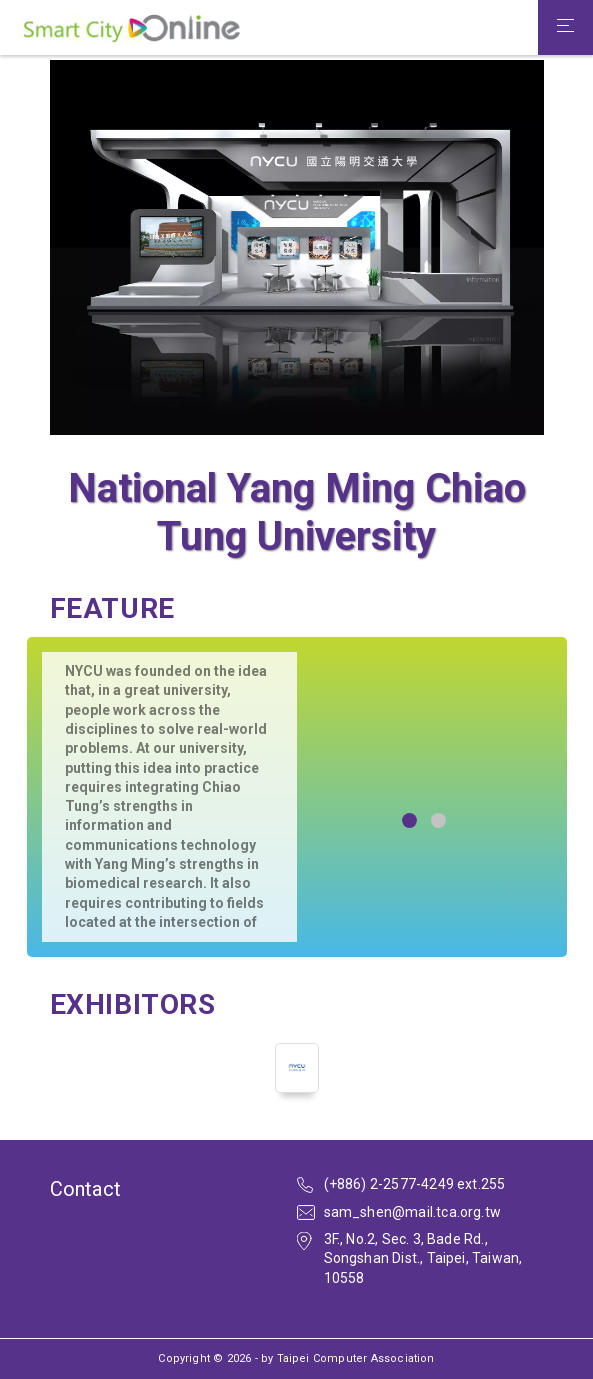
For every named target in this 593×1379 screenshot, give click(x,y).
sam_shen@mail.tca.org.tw (413, 1212)
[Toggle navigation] (565, 28)
